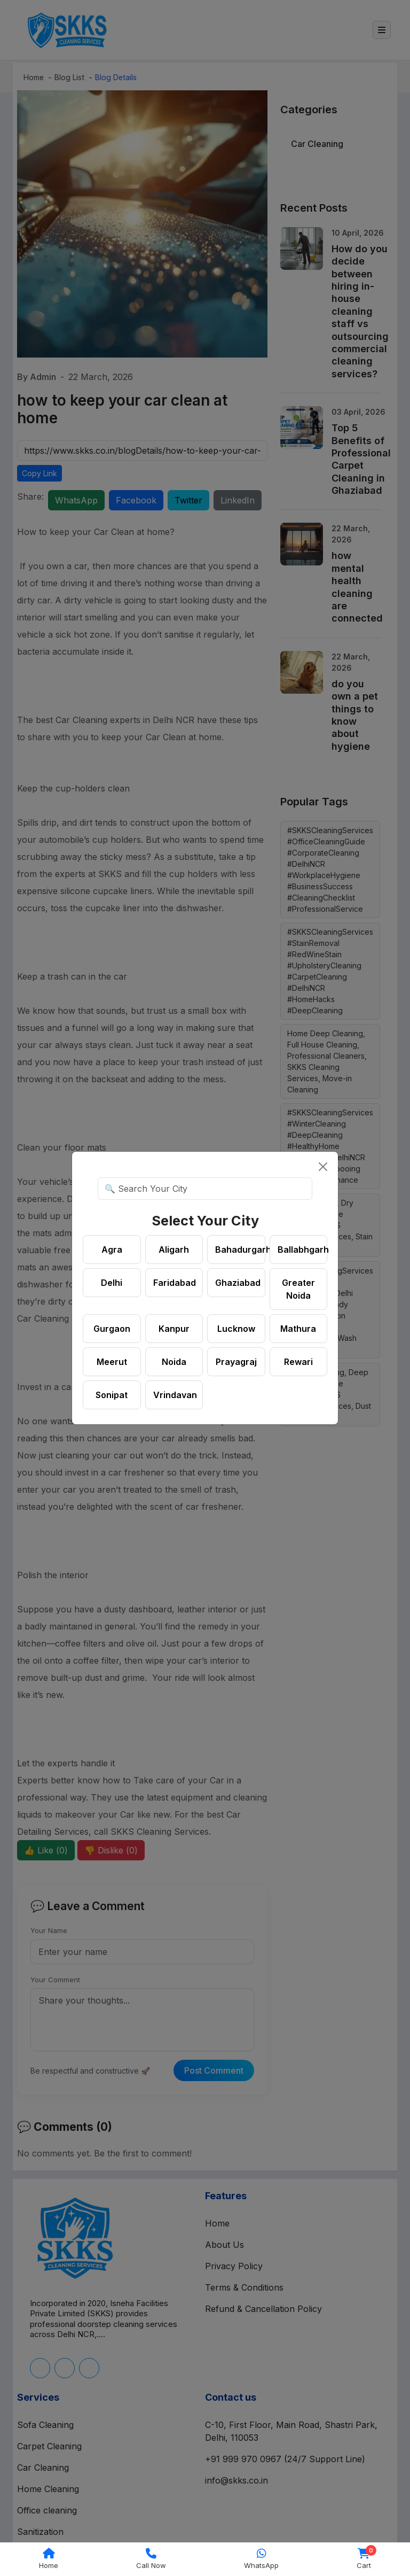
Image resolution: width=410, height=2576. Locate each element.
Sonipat (112, 1395)
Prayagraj (236, 1361)
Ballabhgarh (303, 1249)
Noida (174, 1361)
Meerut (112, 1361)
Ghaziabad (238, 1282)
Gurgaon (111, 1328)
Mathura (298, 1328)
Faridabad (174, 1282)
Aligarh (174, 1249)
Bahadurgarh (240, 1249)
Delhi (111, 1282)
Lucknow (236, 1328)
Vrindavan (175, 1395)
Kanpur (174, 1328)
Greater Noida (298, 1289)
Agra (111, 1249)
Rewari (298, 1361)
